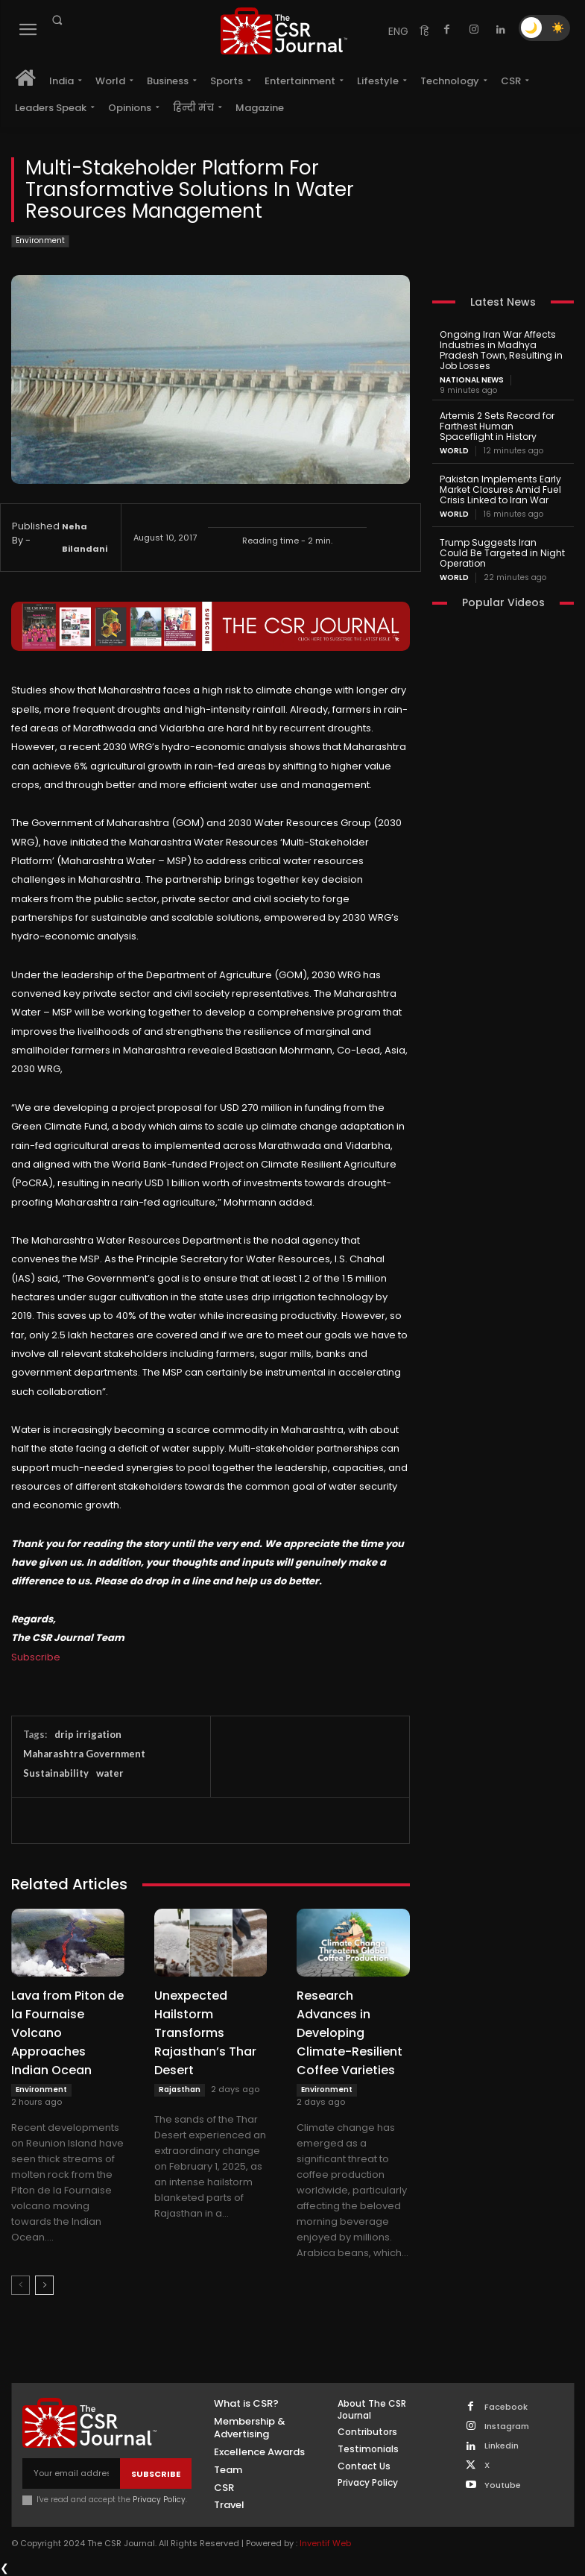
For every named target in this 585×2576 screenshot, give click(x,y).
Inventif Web (325, 2543)
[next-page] (44, 2285)
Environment (40, 241)
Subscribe (35, 1657)
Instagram (506, 2426)
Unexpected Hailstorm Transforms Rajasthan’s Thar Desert (205, 2033)
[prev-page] (20, 2285)
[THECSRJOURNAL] (283, 30)
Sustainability (56, 1773)
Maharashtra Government (84, 1754)
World (454, 449)
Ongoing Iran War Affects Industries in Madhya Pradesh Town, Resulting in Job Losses (500, 349)
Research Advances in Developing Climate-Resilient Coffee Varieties (349, 2033)
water (110, 1773)
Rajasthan (179, 2089)
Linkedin (501, 2445)
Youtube (502, 2484)
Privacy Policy (159, 2499)
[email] (71, 2473)
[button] (57, 20)
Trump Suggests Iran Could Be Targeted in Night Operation (501, 551)
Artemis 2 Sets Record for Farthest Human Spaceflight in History (496, 425)
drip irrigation (87, 1734)
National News (472, 379)
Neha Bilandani (84, 537)
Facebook (506, 2407)
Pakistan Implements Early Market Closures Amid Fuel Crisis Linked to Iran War (499, 488)
